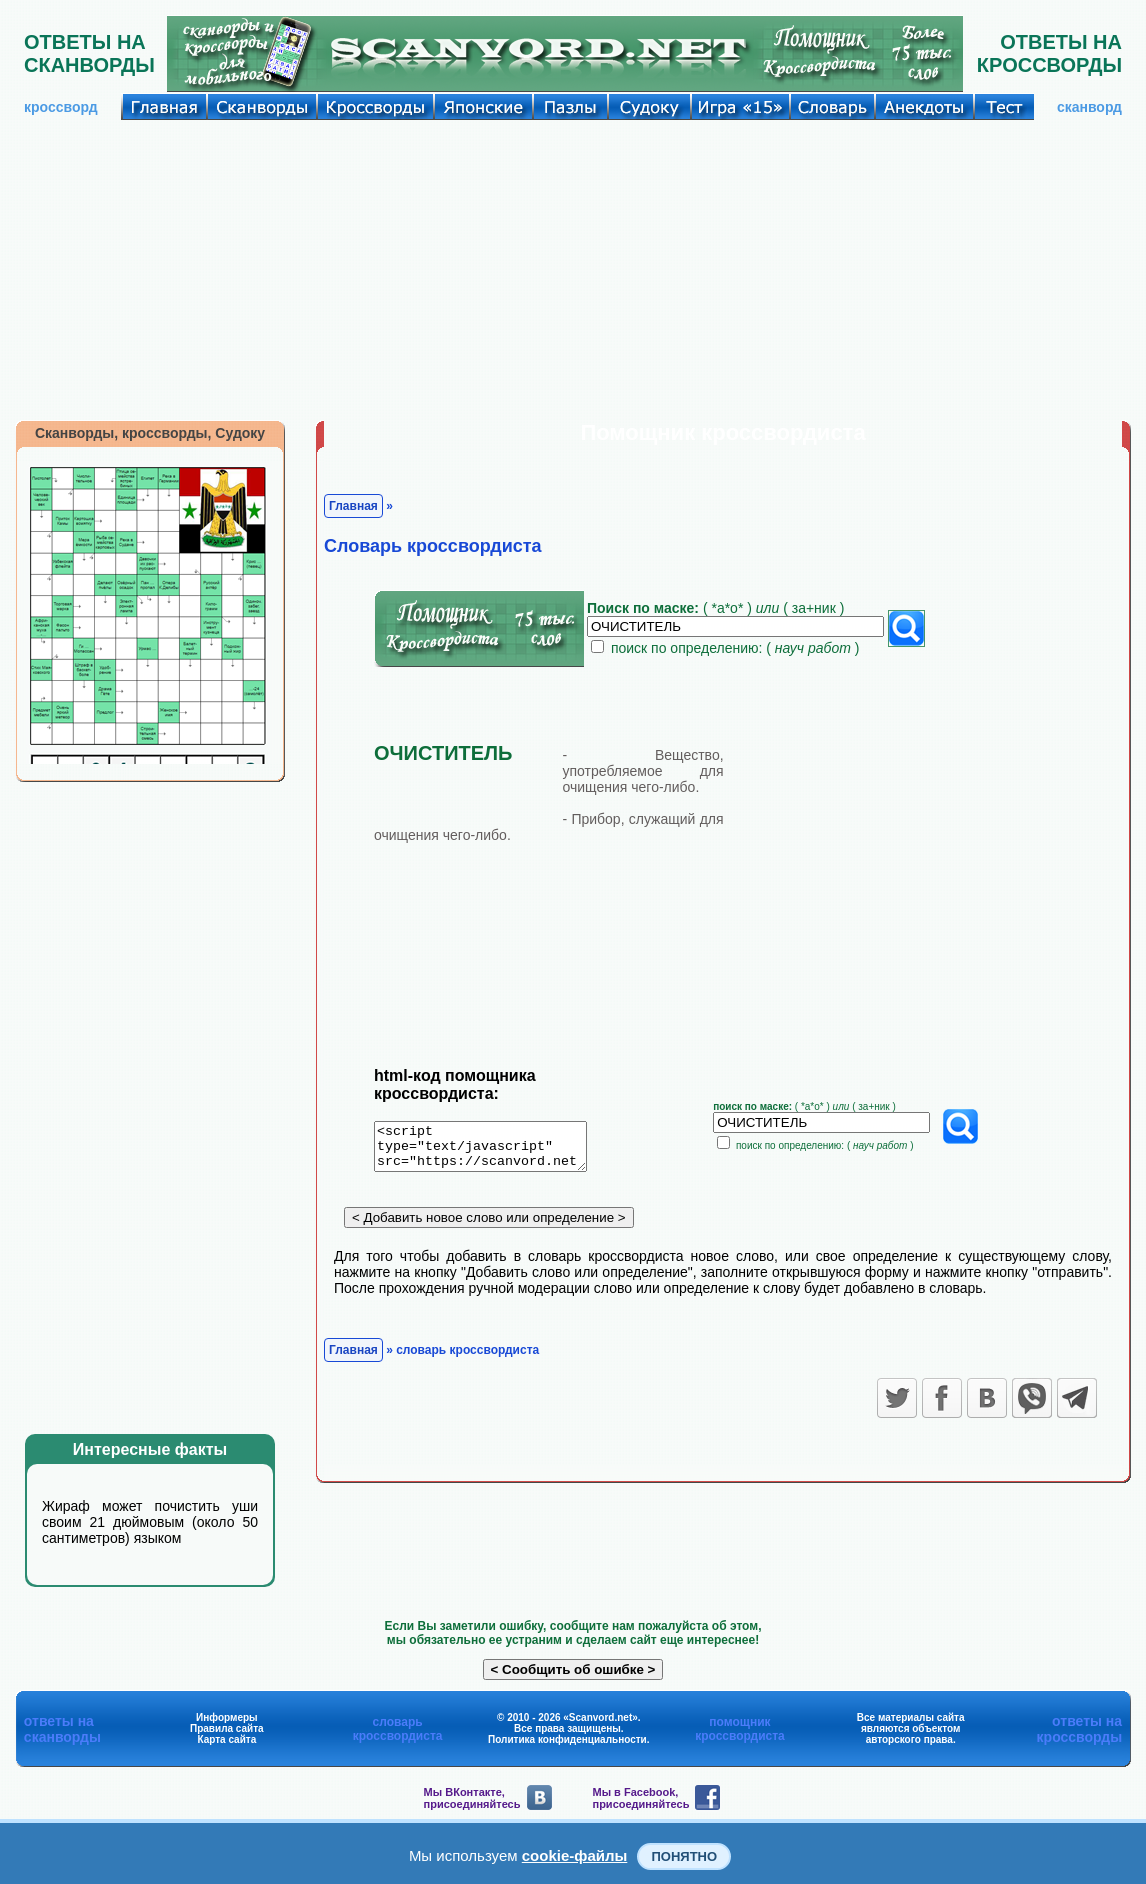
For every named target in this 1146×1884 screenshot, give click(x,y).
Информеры (227, 1717)
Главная (353, 506)
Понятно (684, 1856)
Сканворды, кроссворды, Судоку (150, 433)
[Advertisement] (573, 270)
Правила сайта (227, 1728)
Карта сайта (226, 1739)
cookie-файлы (575, 1855)
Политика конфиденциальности (567, 1739)
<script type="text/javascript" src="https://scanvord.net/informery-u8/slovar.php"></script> (492, 1150)
